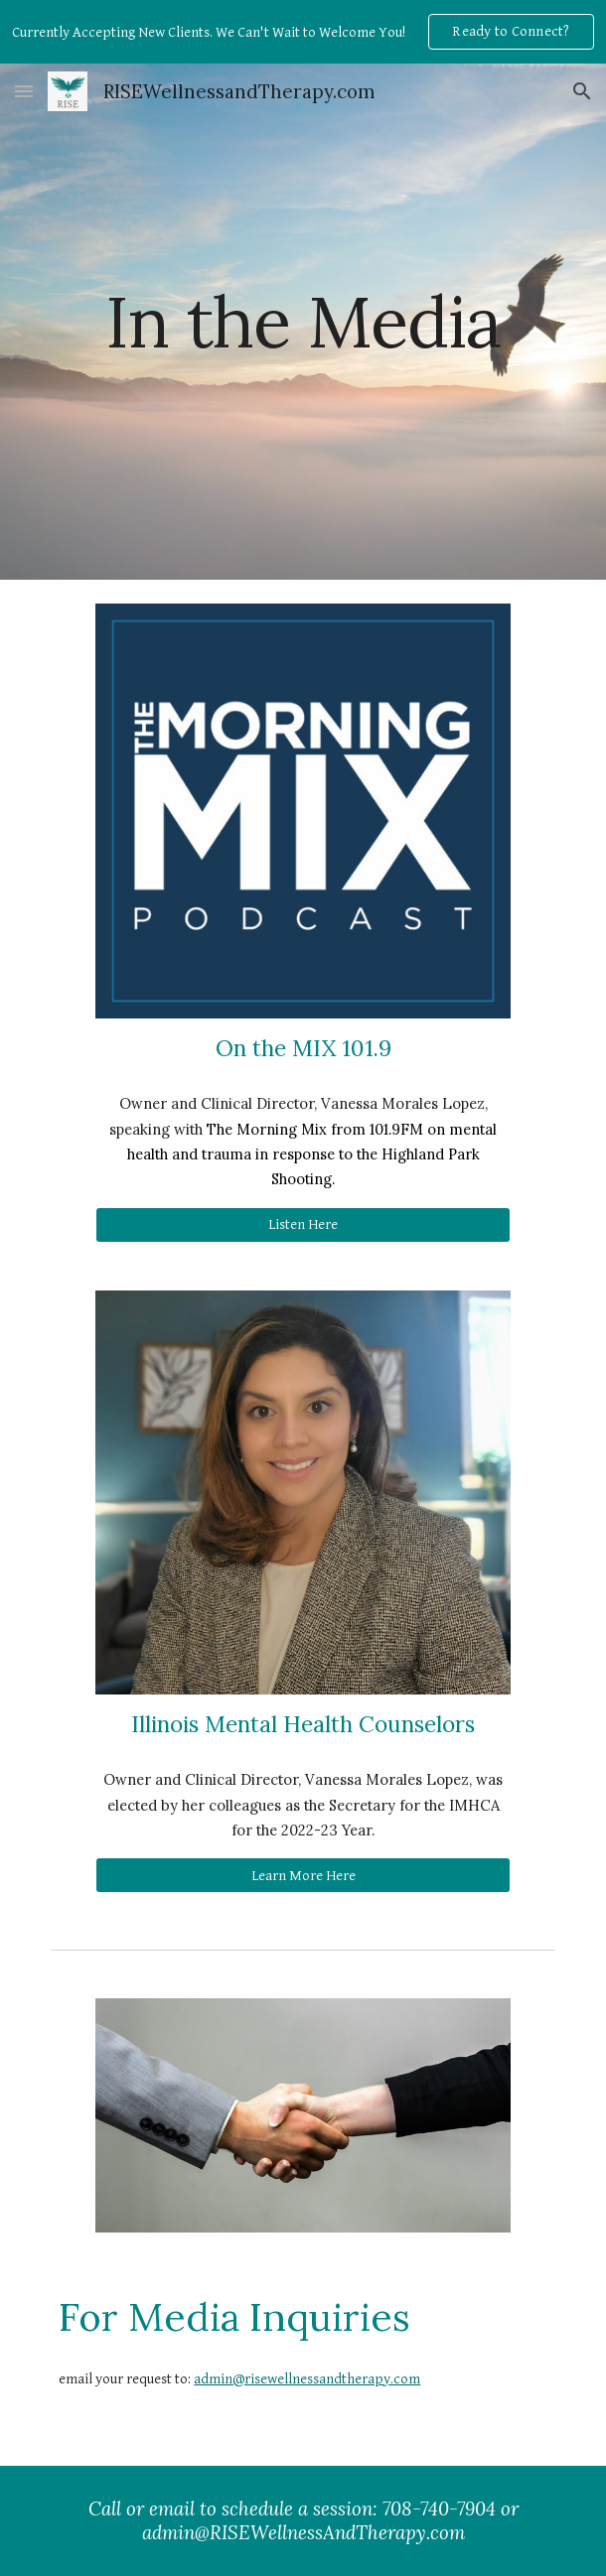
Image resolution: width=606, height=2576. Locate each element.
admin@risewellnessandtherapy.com (307, 2379)
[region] (303, 32)
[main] (302, 322)
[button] (24, 91)
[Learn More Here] (303, 1875)
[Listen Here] (303, 1225)
